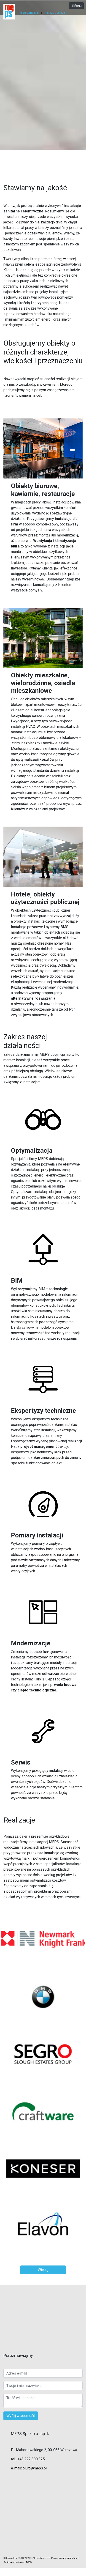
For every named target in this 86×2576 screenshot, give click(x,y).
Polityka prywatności (14, 2562)
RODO (29, 2562)
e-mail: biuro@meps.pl (29, 2468)
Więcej (43, 2270)
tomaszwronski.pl (68, 2558)
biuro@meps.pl (29, 12)
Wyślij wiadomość (20, 2416)
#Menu (76, 6)
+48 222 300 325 (54, 12)
